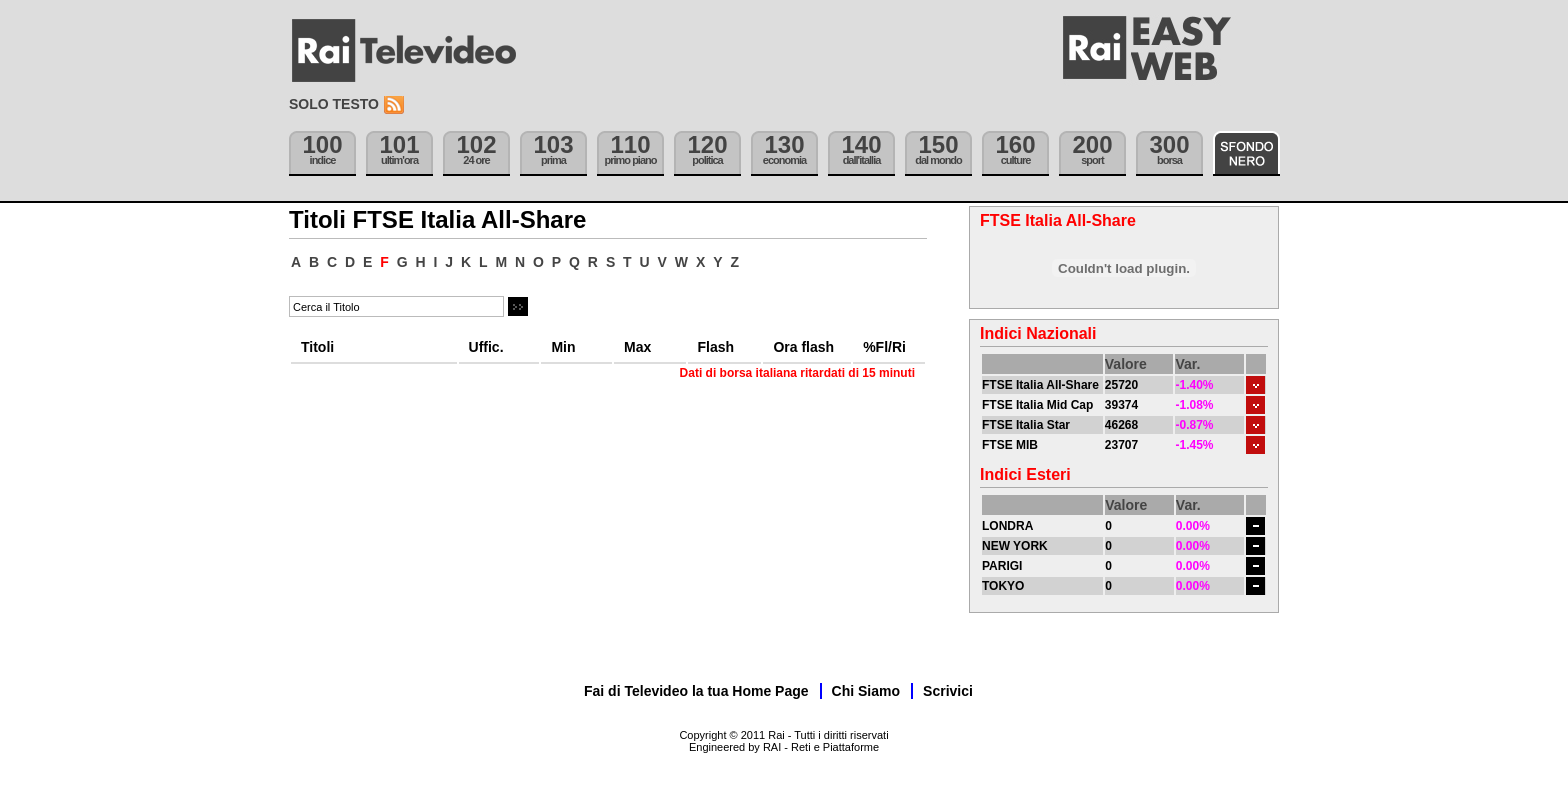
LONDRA (1007, 526)
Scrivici (948, 691)
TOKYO (1003, 586)
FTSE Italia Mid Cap (1037, 405)
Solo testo (334, 104)
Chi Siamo (866, 691)
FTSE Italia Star (1026, 425)
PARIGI (1002, 566)
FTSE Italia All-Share (1040, 385)
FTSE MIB (1010, 445)
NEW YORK (1015, 546)
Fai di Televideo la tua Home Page (696, 691)
